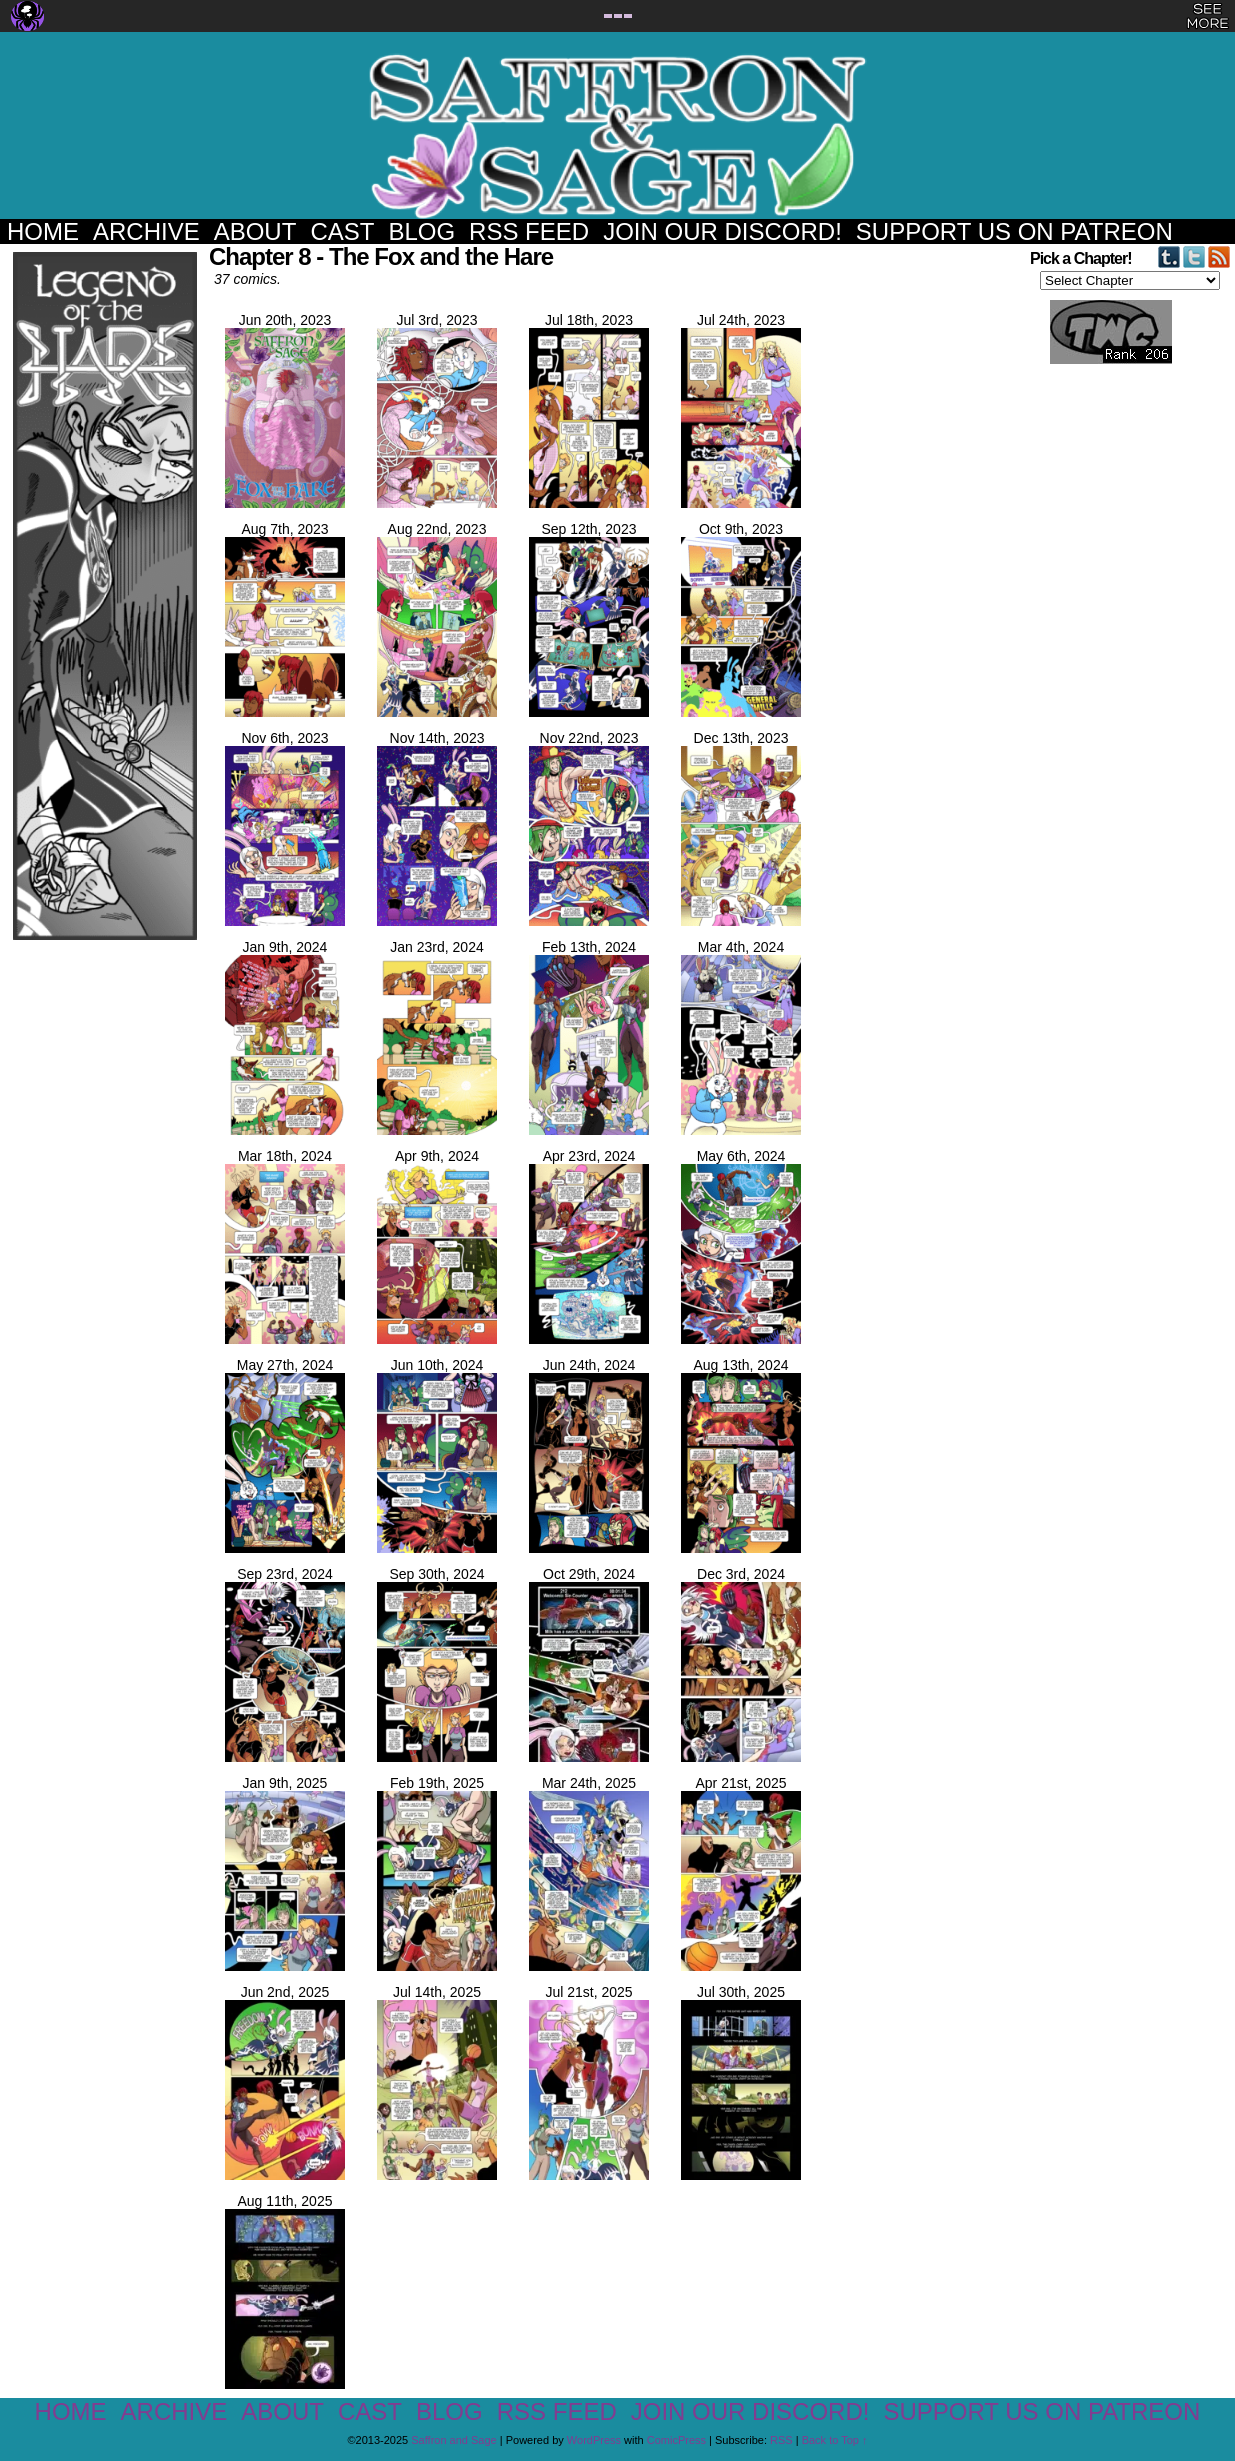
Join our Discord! (722, 231)
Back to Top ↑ (835, 2440)
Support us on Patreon (1014, 231)
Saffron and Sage (618, 135)
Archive (146, 231)
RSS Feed (529, 231)
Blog (421, 231)
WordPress (594, 2440)
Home (43, 231)
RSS (781, 2440)
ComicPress (676, 2440)
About (255, 231)
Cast (342, 231)
